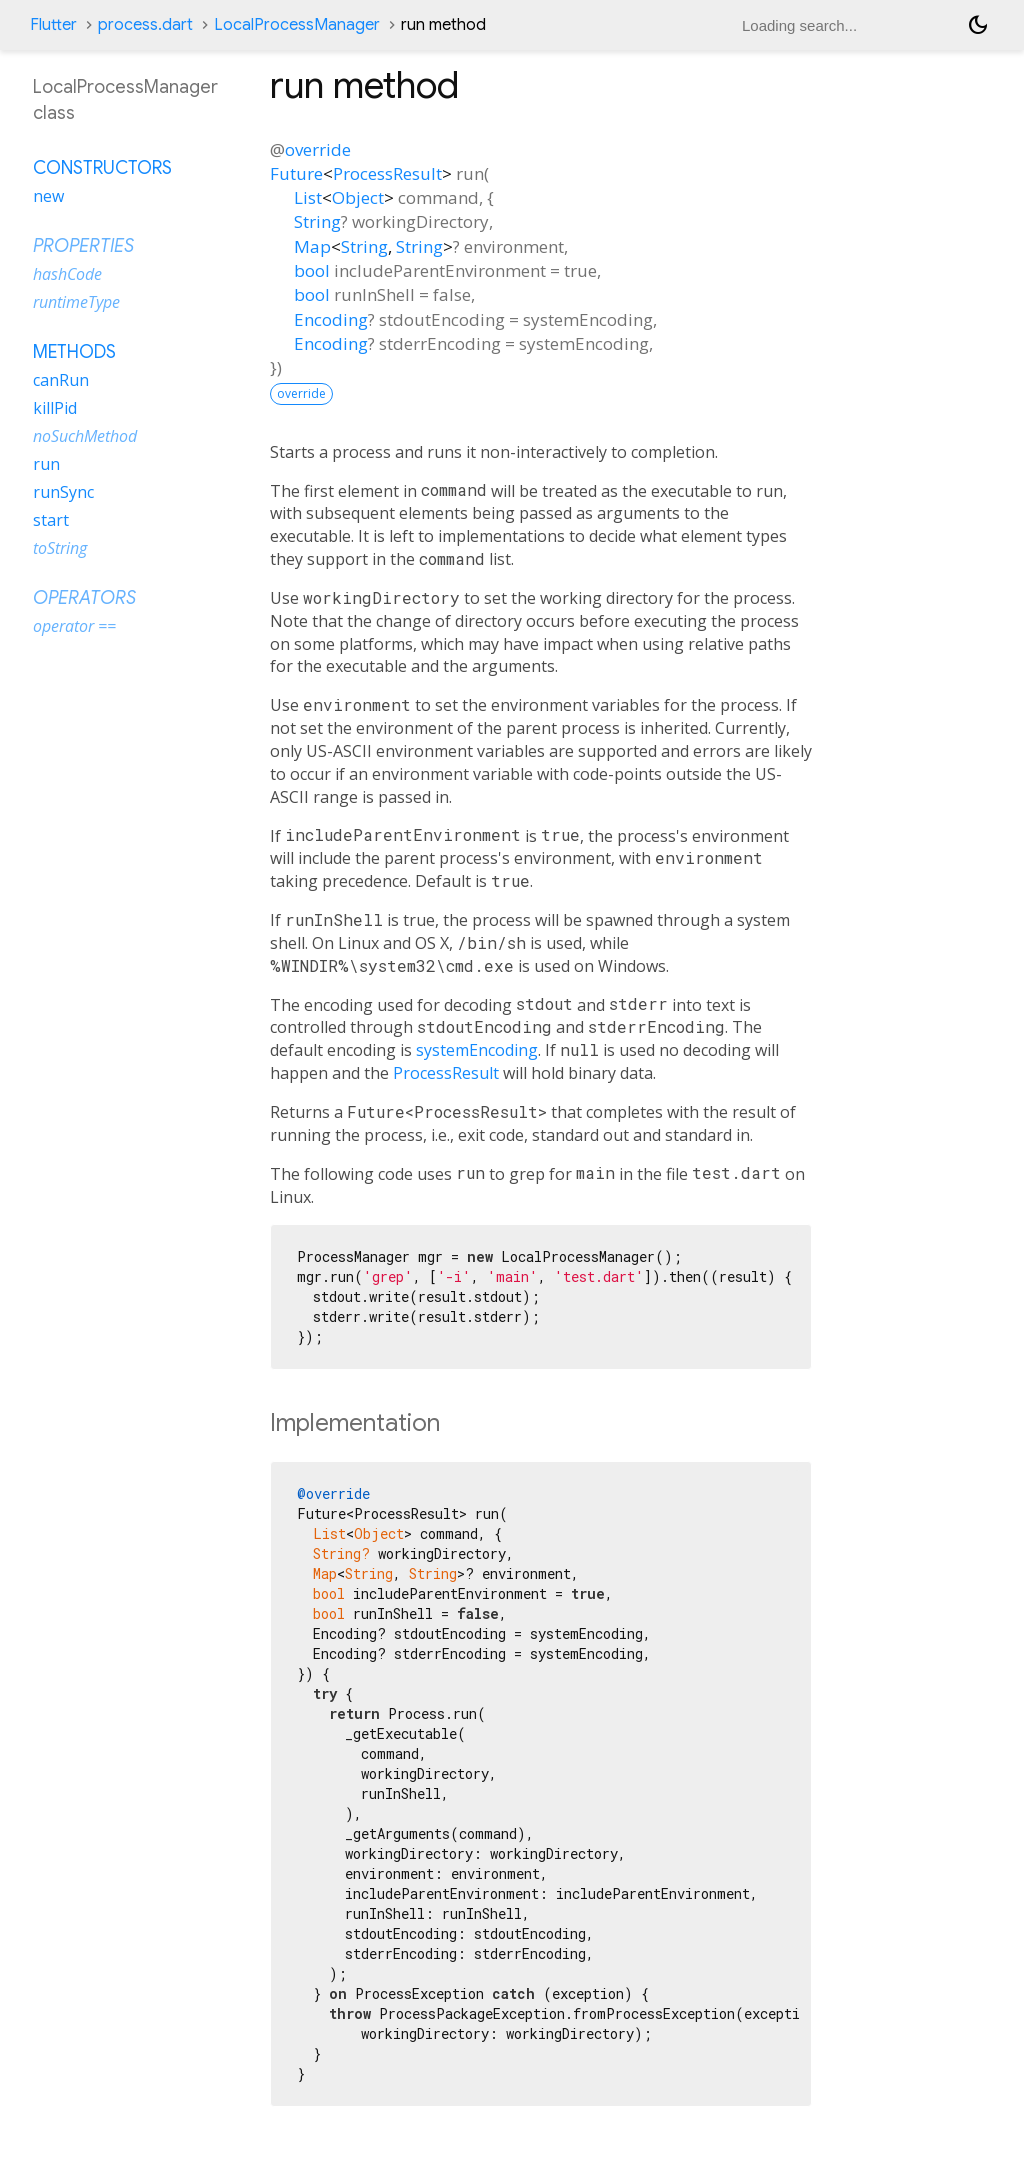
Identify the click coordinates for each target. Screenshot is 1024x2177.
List (308, 197)
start (51, 520)
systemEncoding (477, 1050)
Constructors (102, 168)
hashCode (67, 274)
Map (312, 246)
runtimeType (76, 302)
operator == (74, 626)
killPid (55, 408)
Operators (84, 598)
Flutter (53, 25)
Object (358, 197)
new (48, 196)
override (318, 149)
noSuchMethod (85, 436)
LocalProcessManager (297, 25)
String (317, 221)
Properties (83, 246)
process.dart (145, 25)
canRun (61, 380)
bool (312, 270)
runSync (63, 492)
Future (296, 173)
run (46, 464)
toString (60, 548)
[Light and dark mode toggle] (978, 25)
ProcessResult (387, 173)
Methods (74, 352)
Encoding (331, 319)
